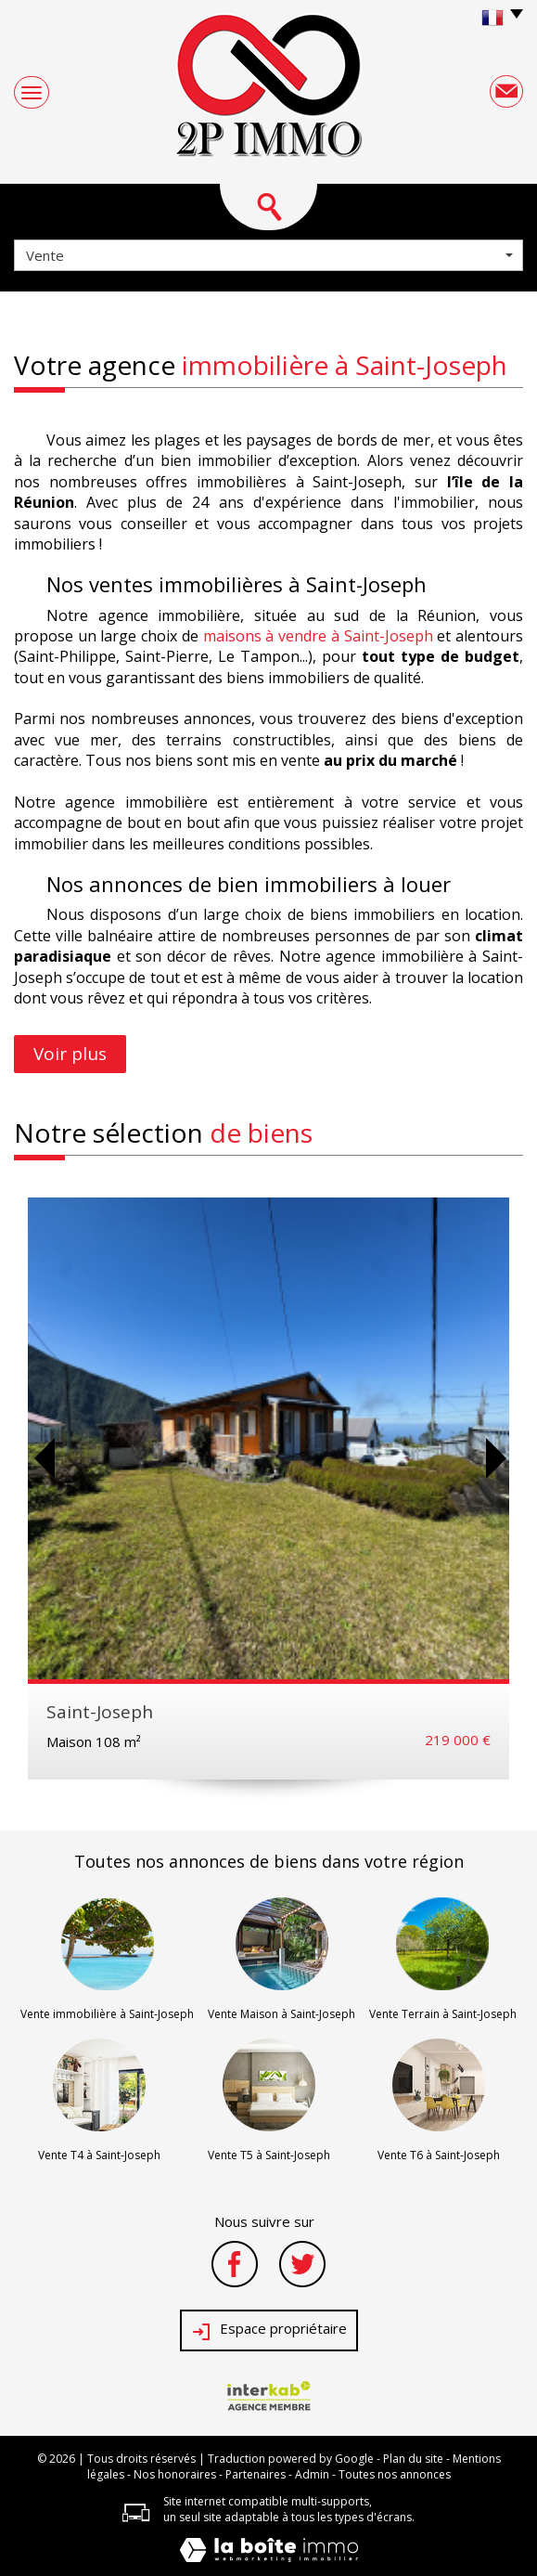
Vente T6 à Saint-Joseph (438, 2155)
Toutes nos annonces (395, 2474)
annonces (207, 1861)
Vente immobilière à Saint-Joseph (107, 2014)
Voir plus (70, 1054)
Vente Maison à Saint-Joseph (281, 2014)
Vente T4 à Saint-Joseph (99, 2155)
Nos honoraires (175, 2474)
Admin (312, 2474)
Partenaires (255, 2474)
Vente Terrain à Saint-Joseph (443, 2014)
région (438, 1861)
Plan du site (413, 2458)
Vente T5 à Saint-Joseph (269, 2155)
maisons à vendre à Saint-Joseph (318, 636)
